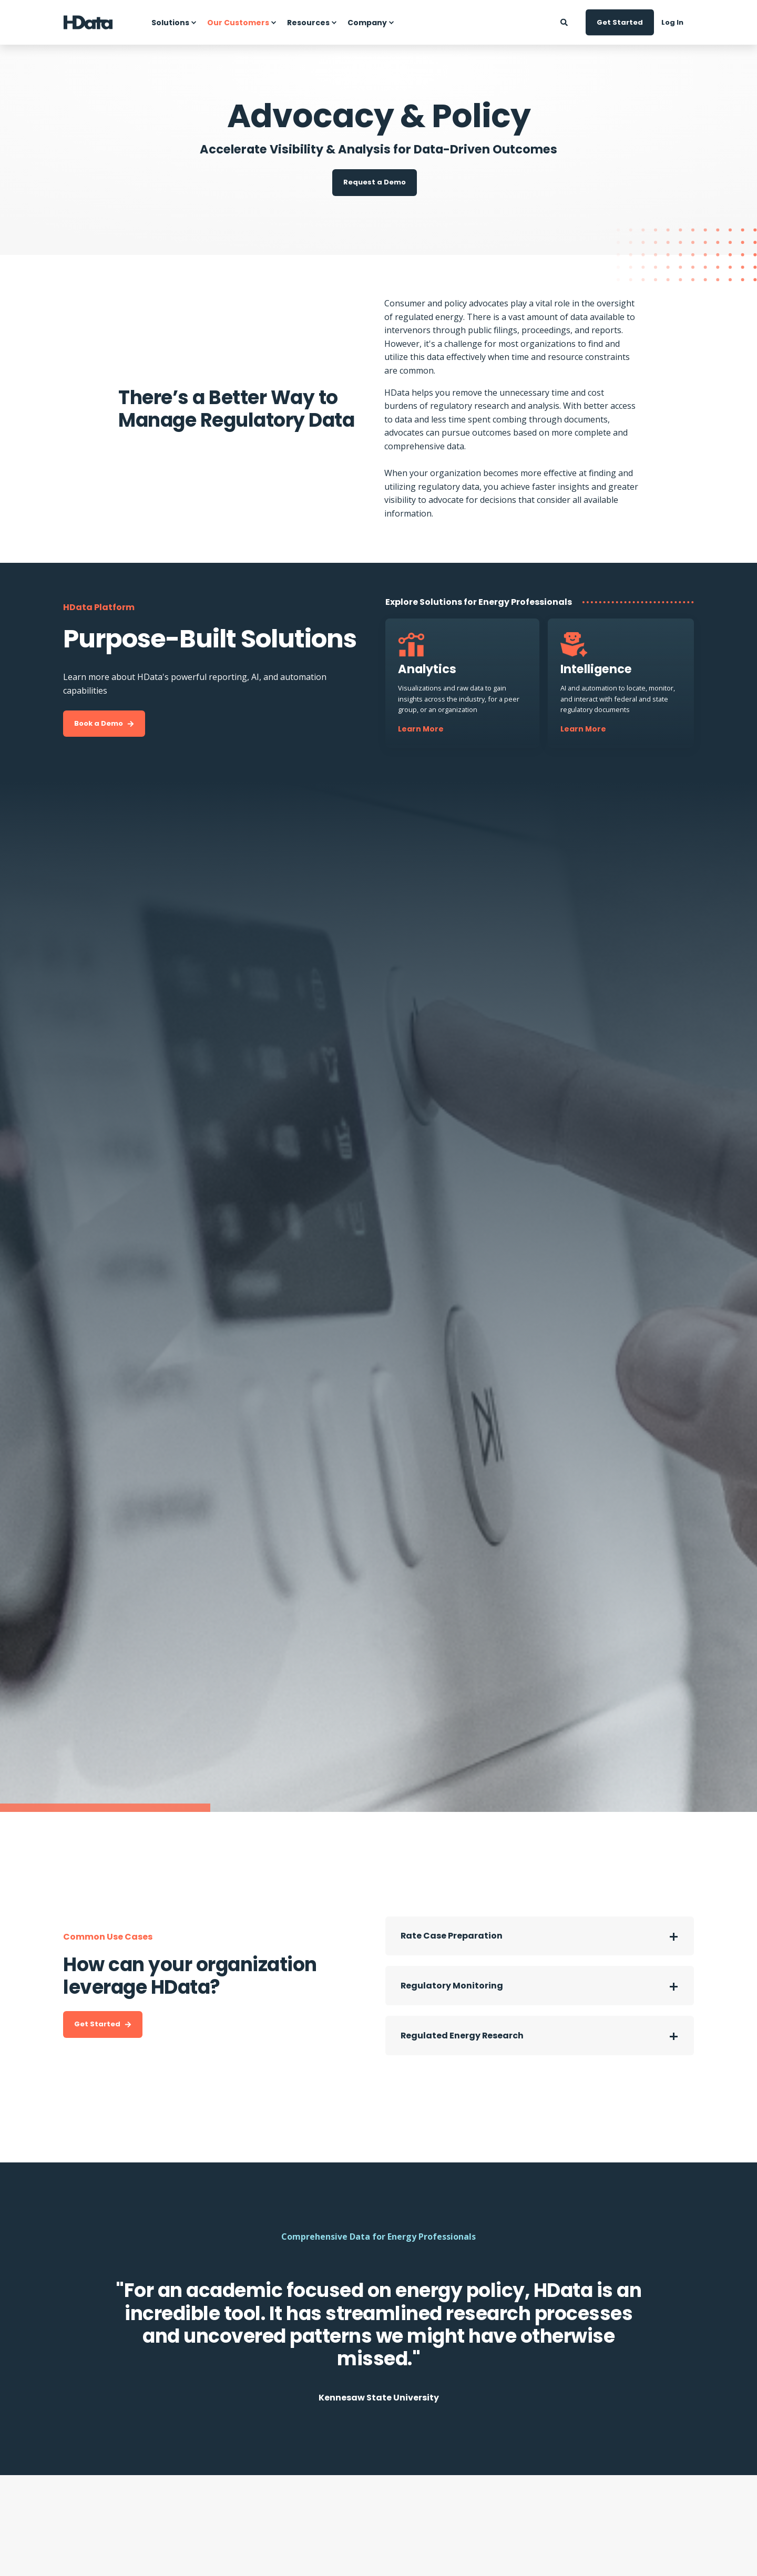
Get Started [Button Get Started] (620, 22)
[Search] (565, 21)
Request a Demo (374, 182)
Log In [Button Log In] (672, 22)
